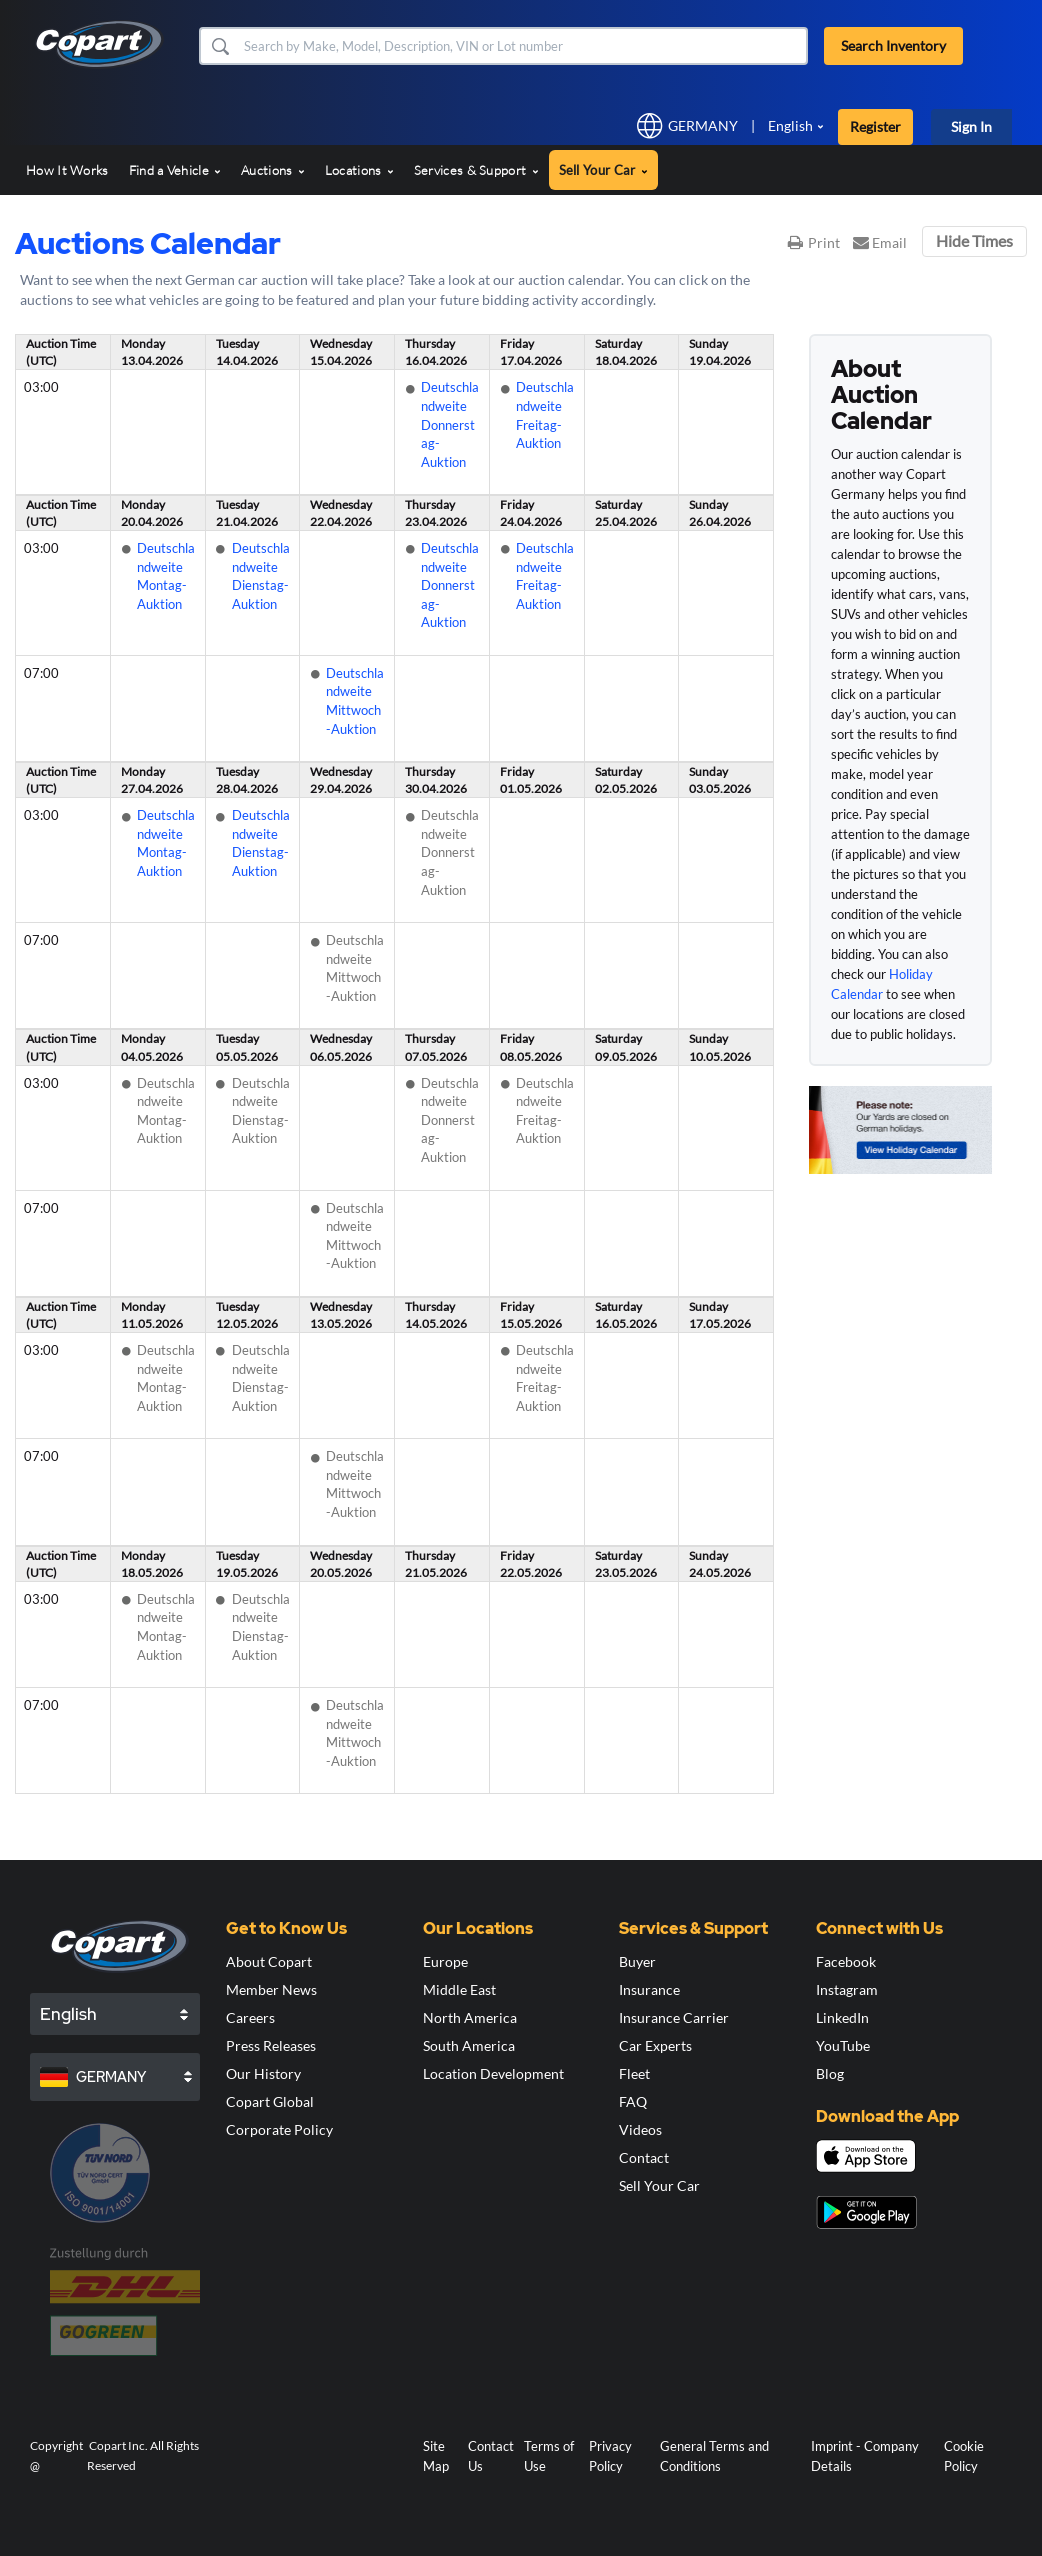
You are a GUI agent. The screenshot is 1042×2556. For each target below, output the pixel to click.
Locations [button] (359, 170)
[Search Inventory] (523, 46)
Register (875, 126)
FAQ (633, 2101)
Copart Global (270, 2101)
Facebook (846, 1961)
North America (470, 2017)
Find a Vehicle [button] (175, 170)
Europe (445, 1961)
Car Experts (655, 2045)
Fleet (634, 2073)
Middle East (459, 1989)
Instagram (847, 1989)
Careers (250, 2017)
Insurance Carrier (674, 2017)
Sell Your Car (659, 2185)
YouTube (843, 2045)
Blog (830, 2073)
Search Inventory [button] (893, 45)
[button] (219, 46)
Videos (640, 2129)
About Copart (269, 1961)
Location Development (493, 2073)
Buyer (637, 1961)
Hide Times (974, 240)
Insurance (649, 1989)
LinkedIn (842, 2017)
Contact (644, 2157)
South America (469, 2045)
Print (814, 242)
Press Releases (271, 2045)
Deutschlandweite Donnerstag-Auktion (450, 424)
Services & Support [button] (476, 170)
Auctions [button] (273, 170)
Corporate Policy (279, 2129)
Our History (263, 2073)
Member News (271, 1989)
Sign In (971, 126)
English (790, 125)
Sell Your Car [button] (603, 170)
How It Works (67, 170)
